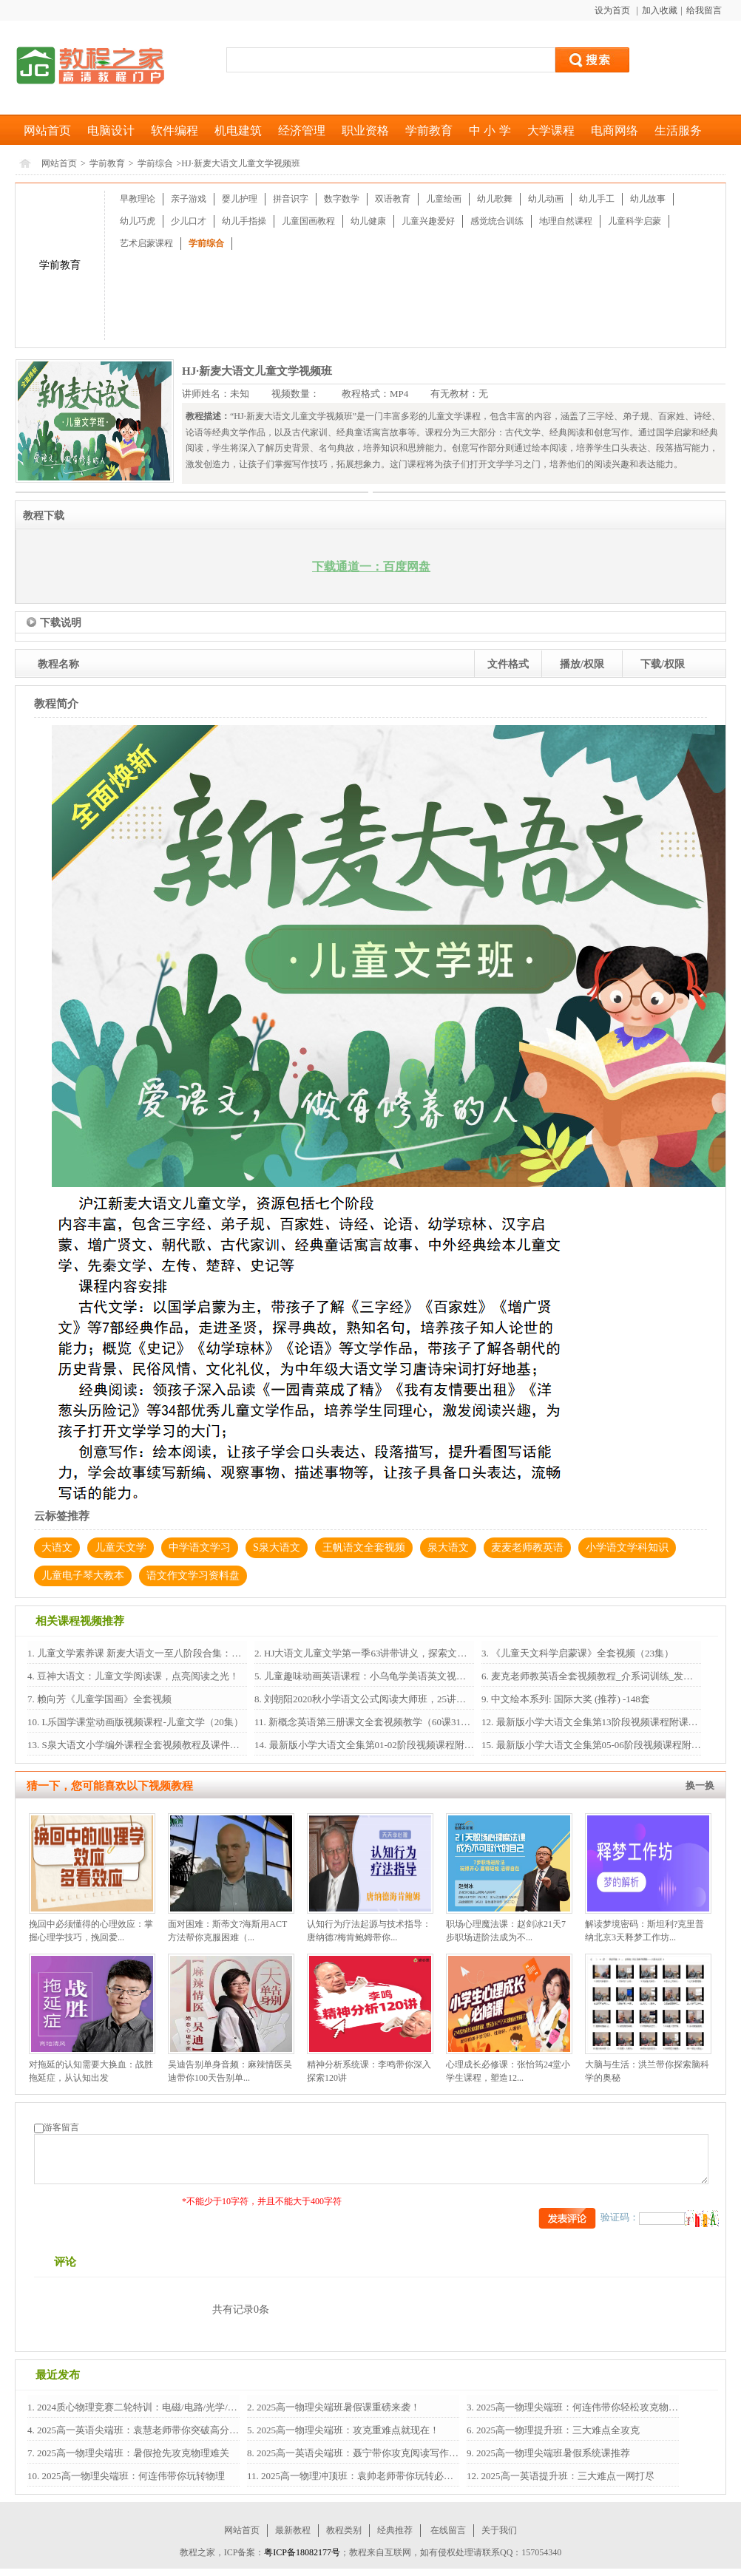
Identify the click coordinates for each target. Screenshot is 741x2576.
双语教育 (392, 199)
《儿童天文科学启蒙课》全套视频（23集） (581, 1653)
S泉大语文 (276, 1547)
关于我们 (499, 2530)
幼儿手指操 (244, 221)
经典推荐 (395, 2530)
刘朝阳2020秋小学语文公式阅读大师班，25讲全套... (372, 1699)
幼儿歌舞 (494, 199)
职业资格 (365, 130)
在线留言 (448, 2530)
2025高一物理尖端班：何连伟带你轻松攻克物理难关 (585, 2407)
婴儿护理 (239, 199)
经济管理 (301, 130)
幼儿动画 (546, 199)
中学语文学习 (200, 1547)
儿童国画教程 (308, 221)
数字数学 (341, 199)
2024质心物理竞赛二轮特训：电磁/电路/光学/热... (140, 2407)
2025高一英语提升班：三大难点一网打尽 (566, 2475)
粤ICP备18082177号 (302, 2552)
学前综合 (155, 163)
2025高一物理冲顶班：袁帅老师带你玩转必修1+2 (364, 2475)
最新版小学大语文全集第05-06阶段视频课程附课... (600, 1744)
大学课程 (551, 130)
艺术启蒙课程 (146, 243)
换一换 (700, 1785)
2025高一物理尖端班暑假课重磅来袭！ (337, 2407)
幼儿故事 (648, 199)
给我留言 (704, 10)
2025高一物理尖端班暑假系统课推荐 (552, 2452)
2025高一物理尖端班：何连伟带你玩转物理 (131, 2475)
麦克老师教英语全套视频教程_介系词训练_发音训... (599, 1676)
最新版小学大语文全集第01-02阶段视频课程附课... (373, 1744)
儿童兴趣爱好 (428, 221)
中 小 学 (490, 130)
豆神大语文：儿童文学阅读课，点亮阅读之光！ (137, 1676)
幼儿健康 (368, 221)
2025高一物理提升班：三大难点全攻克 (557, 2430)
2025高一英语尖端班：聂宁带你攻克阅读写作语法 (361, 2452)
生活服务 (678, 130)
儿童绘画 (443, 199)
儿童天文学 (120, 1547)
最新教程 (293, 2530)
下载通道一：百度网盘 (371, 566)
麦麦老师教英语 (527, 1547)
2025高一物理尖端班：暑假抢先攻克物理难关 (132, 2452)
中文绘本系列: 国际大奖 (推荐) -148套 (569, 1699)
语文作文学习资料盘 (193, 1575)
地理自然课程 (565, 221)
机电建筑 (238, 130)
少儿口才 (188, 221)
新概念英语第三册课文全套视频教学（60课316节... (374, 1721)
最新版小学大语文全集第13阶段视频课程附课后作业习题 (614, 1721)
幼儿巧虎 (137, 221)
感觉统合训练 (497, 221)
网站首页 (47, 130)
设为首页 (613, 10)
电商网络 (614, 130)
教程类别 (344, 2530)
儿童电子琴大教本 (82, 1575)
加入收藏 (659, 10)
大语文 (56, 1547)
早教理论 (137, 199)
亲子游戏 (188, 199)
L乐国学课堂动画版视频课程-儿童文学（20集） (141, 1721)
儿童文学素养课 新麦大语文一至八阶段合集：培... (141, 1653)
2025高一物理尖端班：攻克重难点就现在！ (346, 2430)
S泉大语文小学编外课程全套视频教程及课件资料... (147, 1744)
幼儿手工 (597, 199)
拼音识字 (290, 199)
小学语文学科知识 (627, 1547)
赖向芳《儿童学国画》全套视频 (103, 1699)
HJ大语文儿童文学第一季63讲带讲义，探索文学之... (373, 1653)
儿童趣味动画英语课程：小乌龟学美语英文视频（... (372, 1676)
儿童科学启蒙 (634, 221)
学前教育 (429, 130)
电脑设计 (111, 130)
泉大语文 (448, 1547)
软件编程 (174, 130)
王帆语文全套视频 (363, 1547)
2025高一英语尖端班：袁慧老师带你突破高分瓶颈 (141, 2430)
